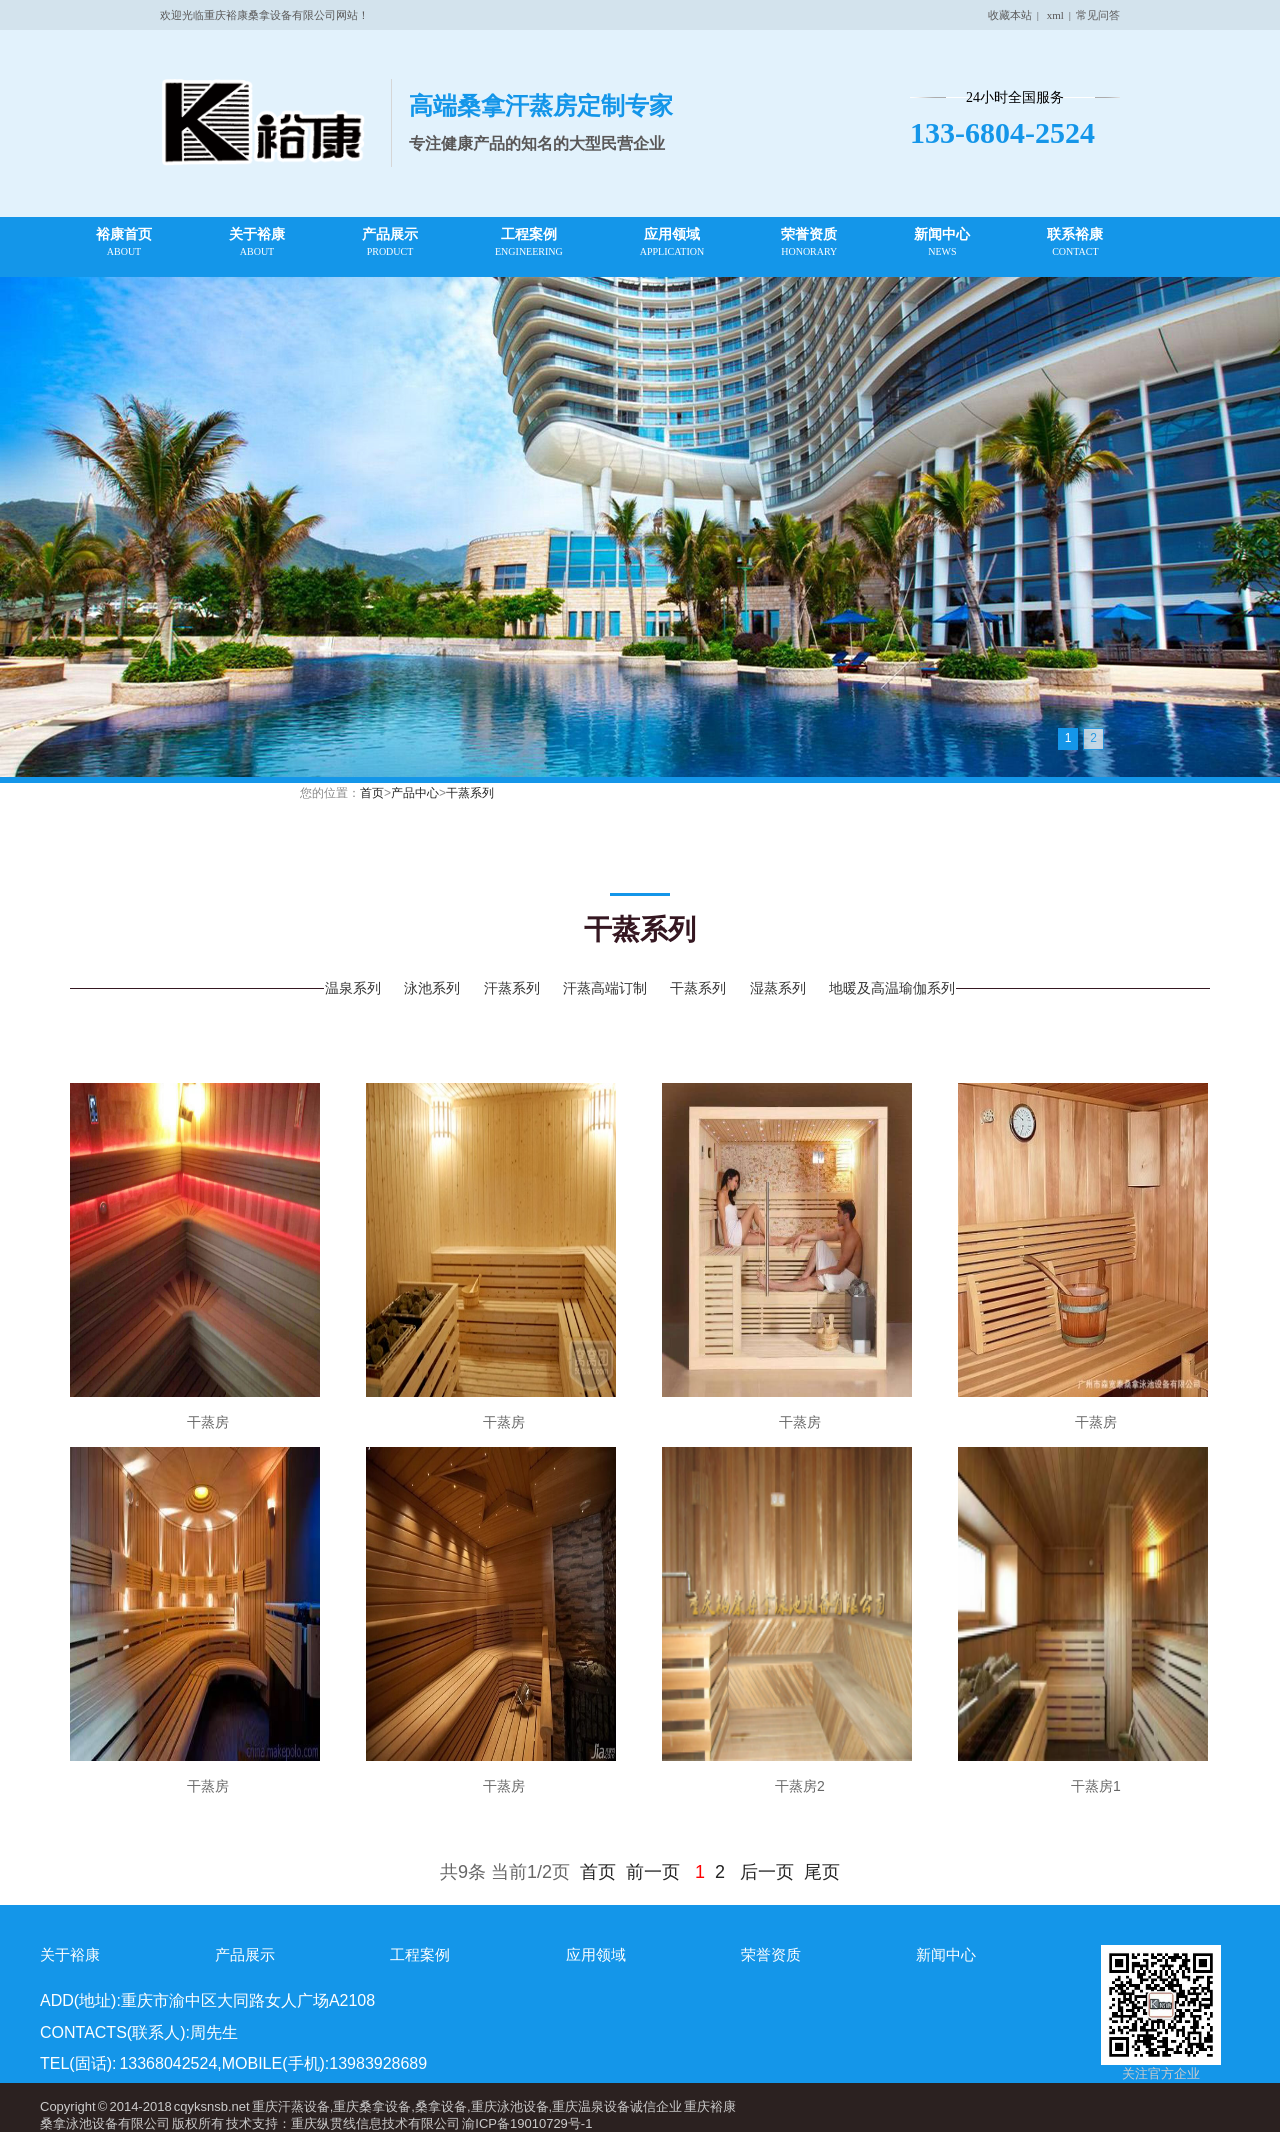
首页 (372, 793)
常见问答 (1098, 15)
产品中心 (415, 793)
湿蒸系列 (778, 988)
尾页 (822, 1872)
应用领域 (672, 242)
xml (1055, 15)
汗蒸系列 (512, 988)
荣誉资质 (809, 242)
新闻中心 (942, 242)
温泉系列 (353, 988)
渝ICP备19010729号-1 (527, 2123)
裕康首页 (124, 242)
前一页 (653, 1872)
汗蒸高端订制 (605, 988)
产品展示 (390, 242)
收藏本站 (1010, 15)
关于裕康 (257, 242)
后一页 (767, 1872)
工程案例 (529, 242)
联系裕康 (1075, 242)
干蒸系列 (470, 793)
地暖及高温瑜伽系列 (892, 988)
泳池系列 (432, 988)
